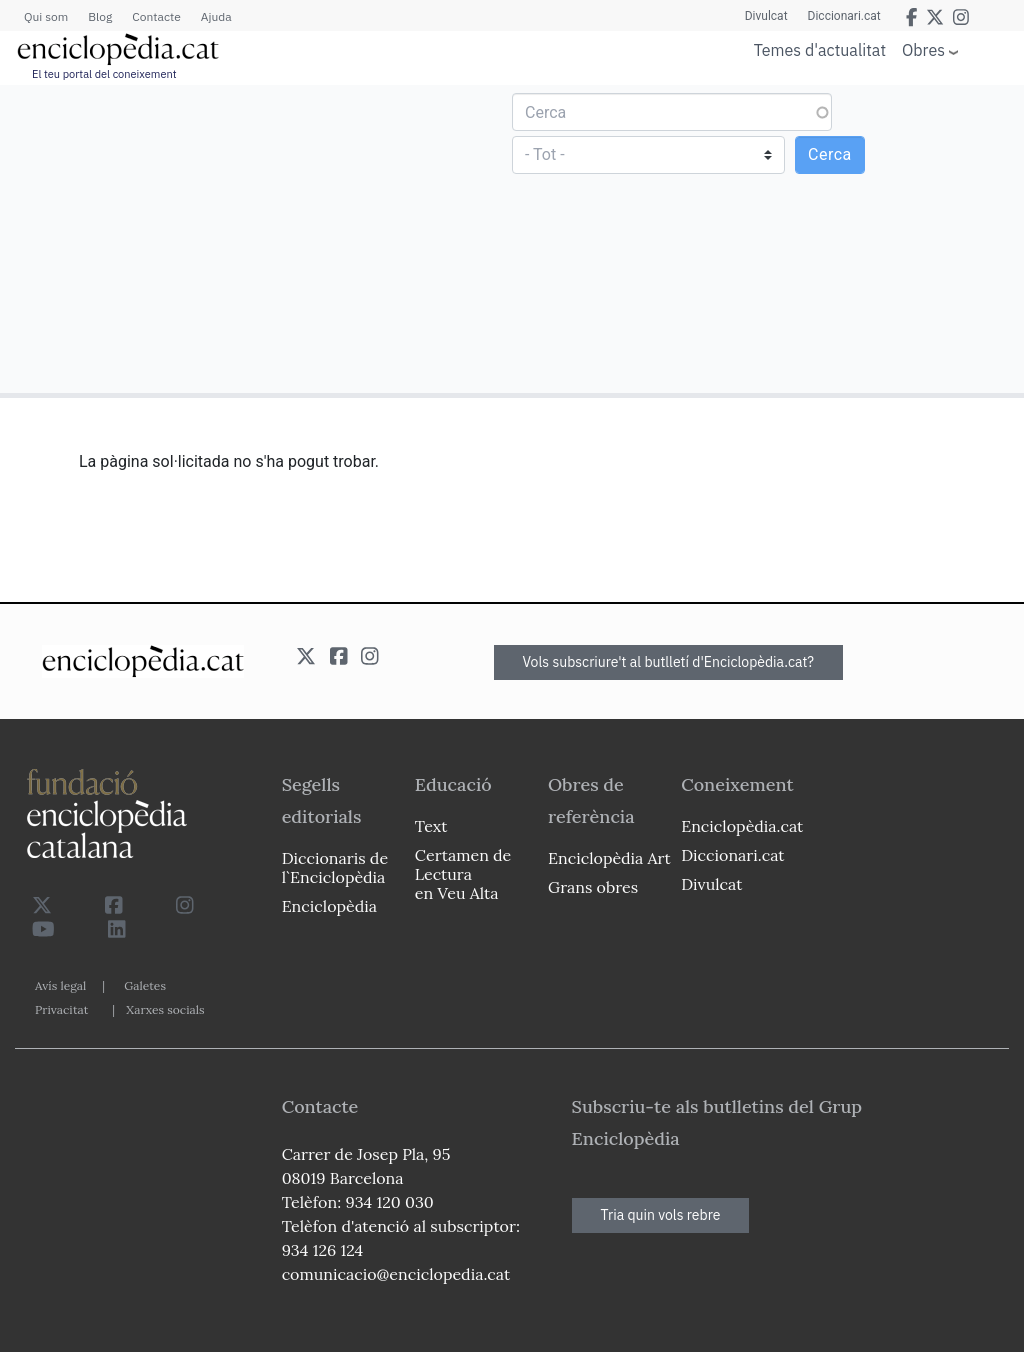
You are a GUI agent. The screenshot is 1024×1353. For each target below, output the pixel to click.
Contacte (156, 16)
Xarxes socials (165, 1009)
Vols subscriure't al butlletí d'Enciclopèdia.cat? (669, 662)
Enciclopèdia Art (609, 858)
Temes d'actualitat (820, 50)
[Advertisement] (258, 238)
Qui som (46, 16)
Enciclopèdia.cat (742, 826)
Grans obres (593, 887)
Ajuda (216, 16)
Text (431, 826)
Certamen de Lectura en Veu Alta (463, 874)
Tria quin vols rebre (661, 1215)
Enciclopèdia (329, 906)
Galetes (145, 985)
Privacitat (61, 1009)
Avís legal (60, 985)
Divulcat (766, 16)
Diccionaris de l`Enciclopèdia (335, 867)
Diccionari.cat (844, 16)
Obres (923, 49)
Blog (100, 16)
